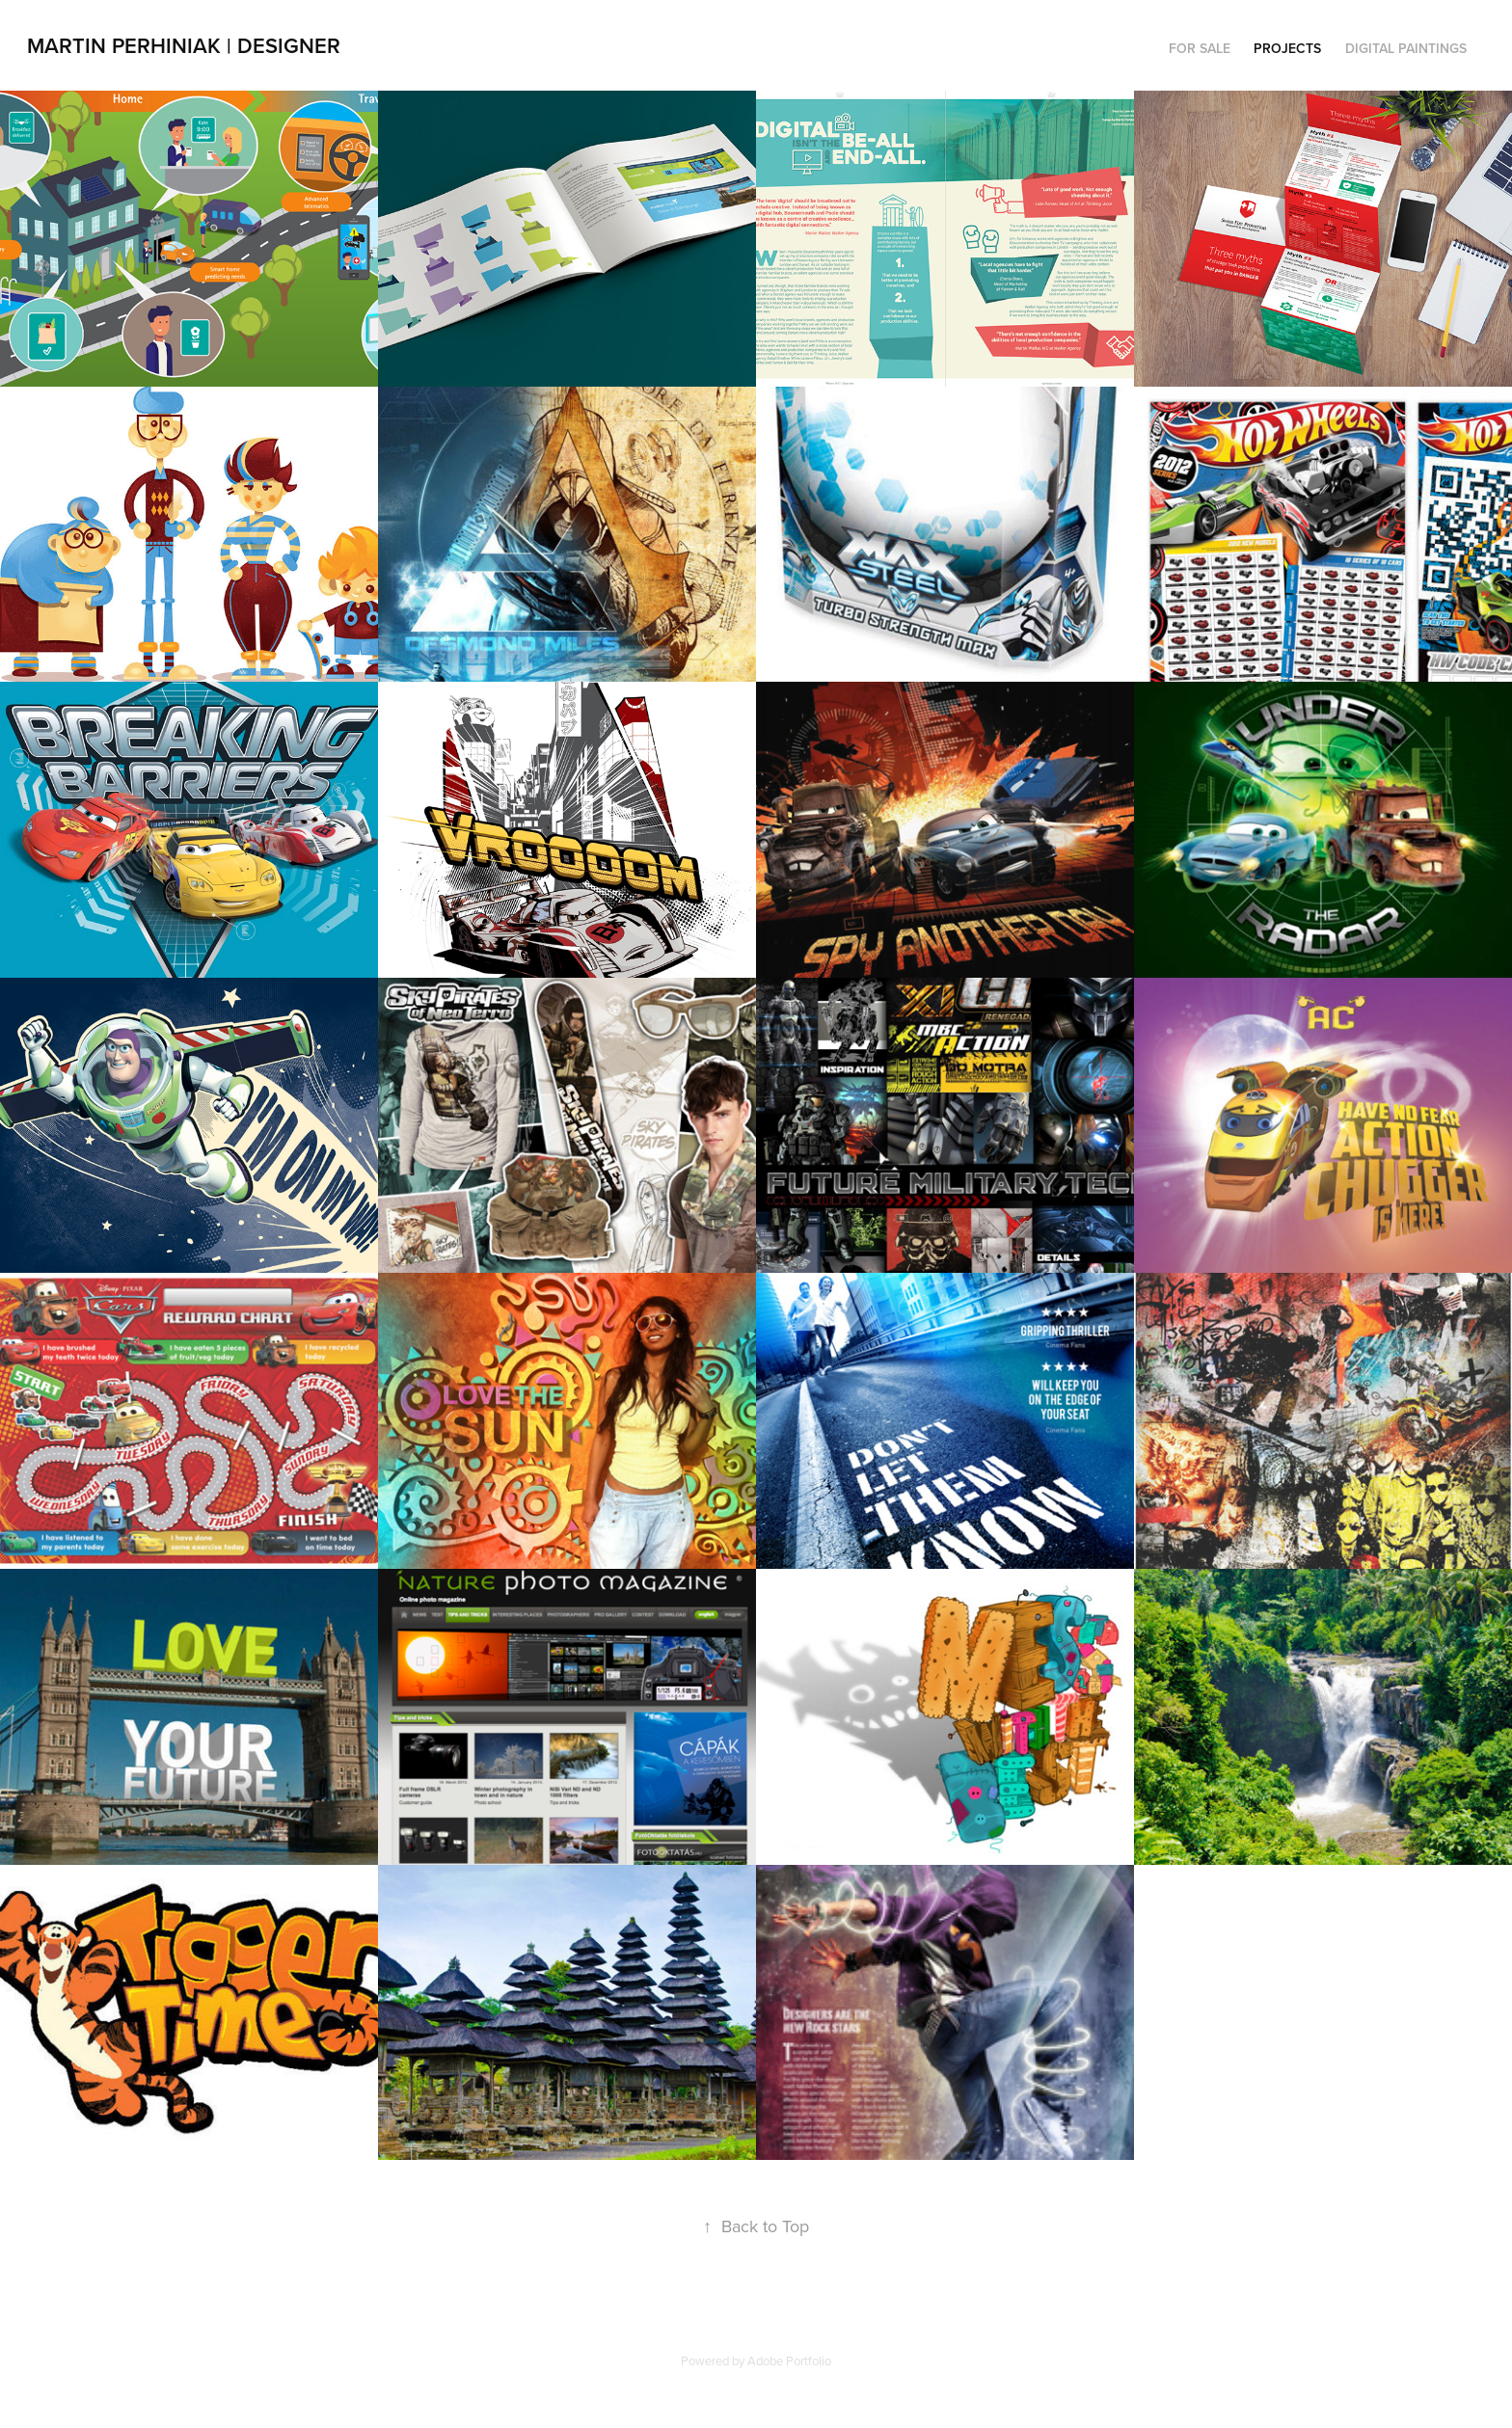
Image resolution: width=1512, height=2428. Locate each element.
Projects (1287, 48)
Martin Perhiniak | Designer (183, 45)
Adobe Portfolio (789, 2360)
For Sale (1199, 48)
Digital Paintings (1406, 48)
